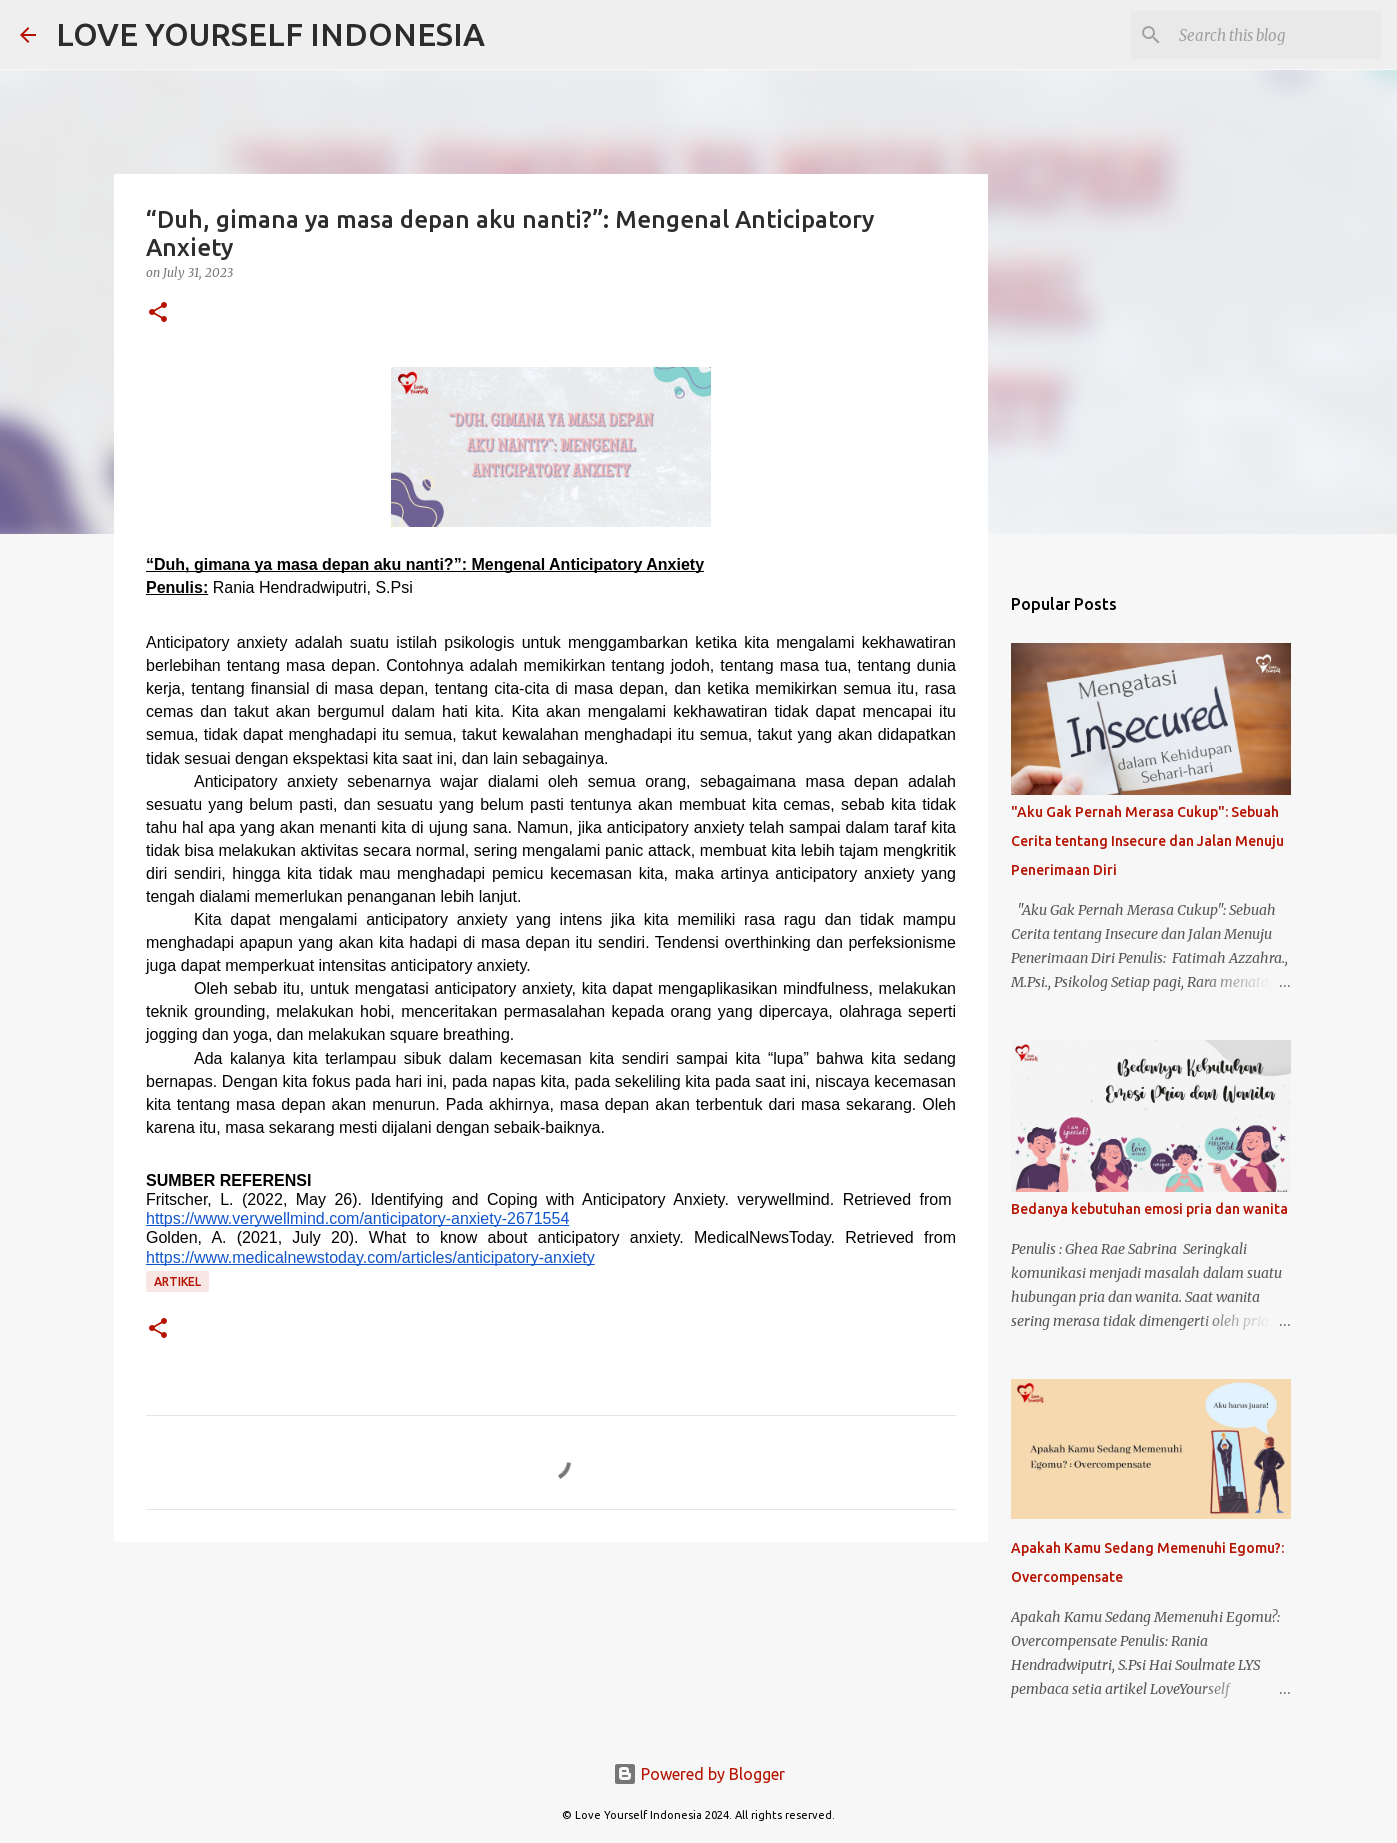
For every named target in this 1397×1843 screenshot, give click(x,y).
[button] (158, 313)
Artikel (177, 1281)
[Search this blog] (1276, 35)
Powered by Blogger (699, 1774)
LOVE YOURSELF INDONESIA (270, 34)
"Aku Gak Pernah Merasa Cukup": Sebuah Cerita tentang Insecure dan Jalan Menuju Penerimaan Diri (1147, 841)
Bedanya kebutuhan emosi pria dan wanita (1149, 1209)
